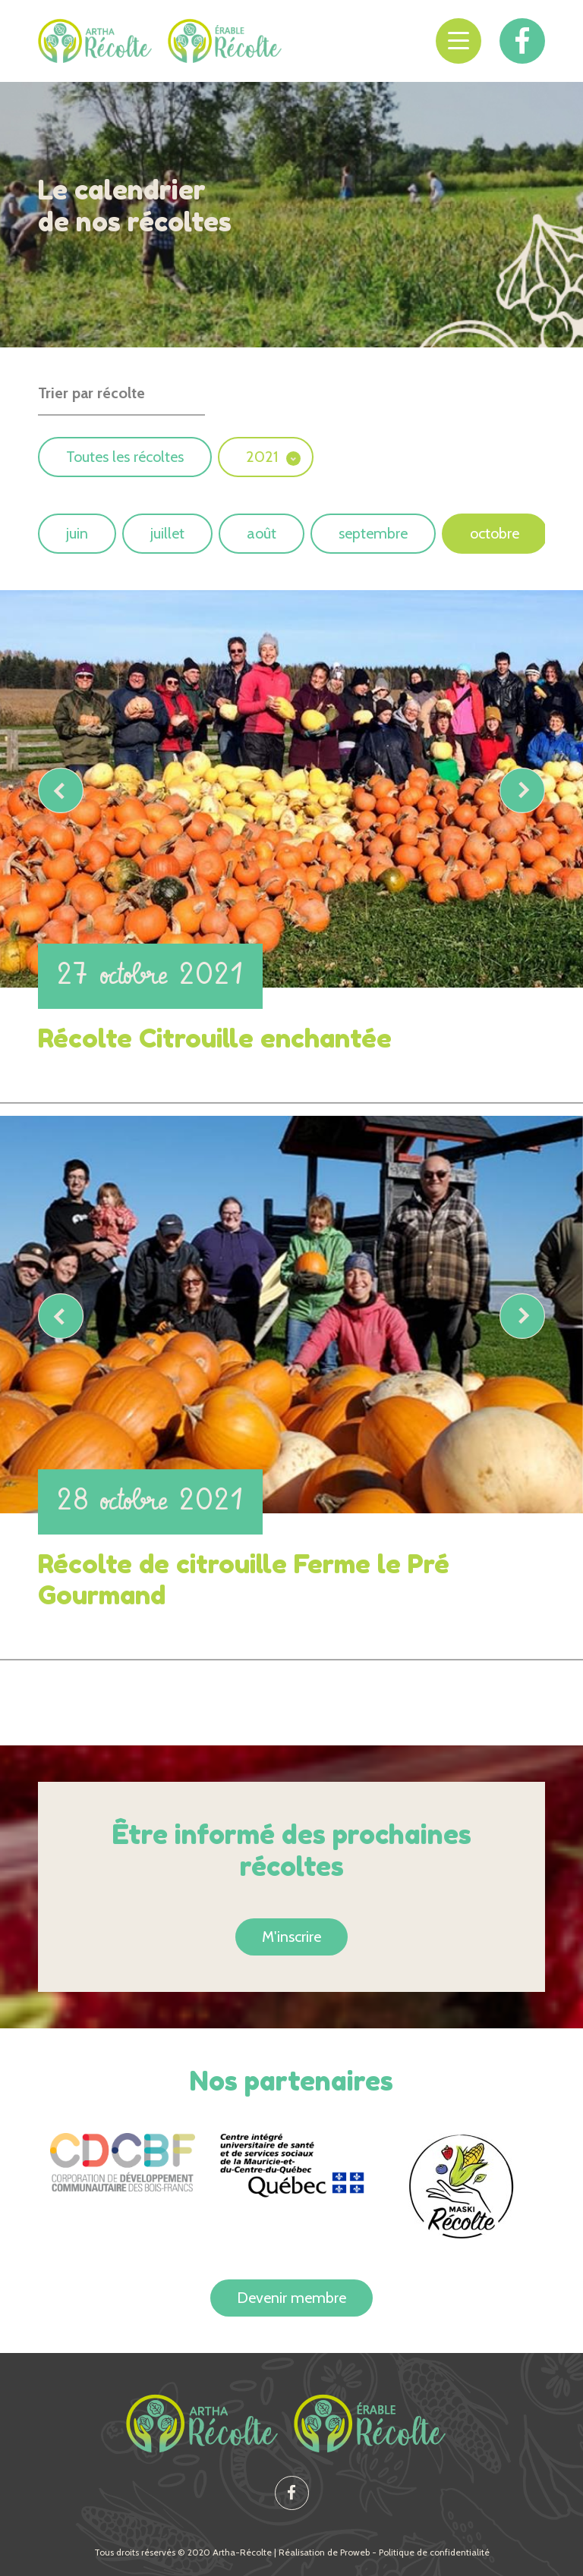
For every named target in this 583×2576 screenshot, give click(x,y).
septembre (373, 533)
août (261, 533)
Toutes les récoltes (125, 457)
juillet (167, 533)
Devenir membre (291, 2298)
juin (77, 533)
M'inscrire (291, 1936)
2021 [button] (264, 457)
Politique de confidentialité (434, 2552)
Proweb (355, 2552)
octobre (494, 533)
